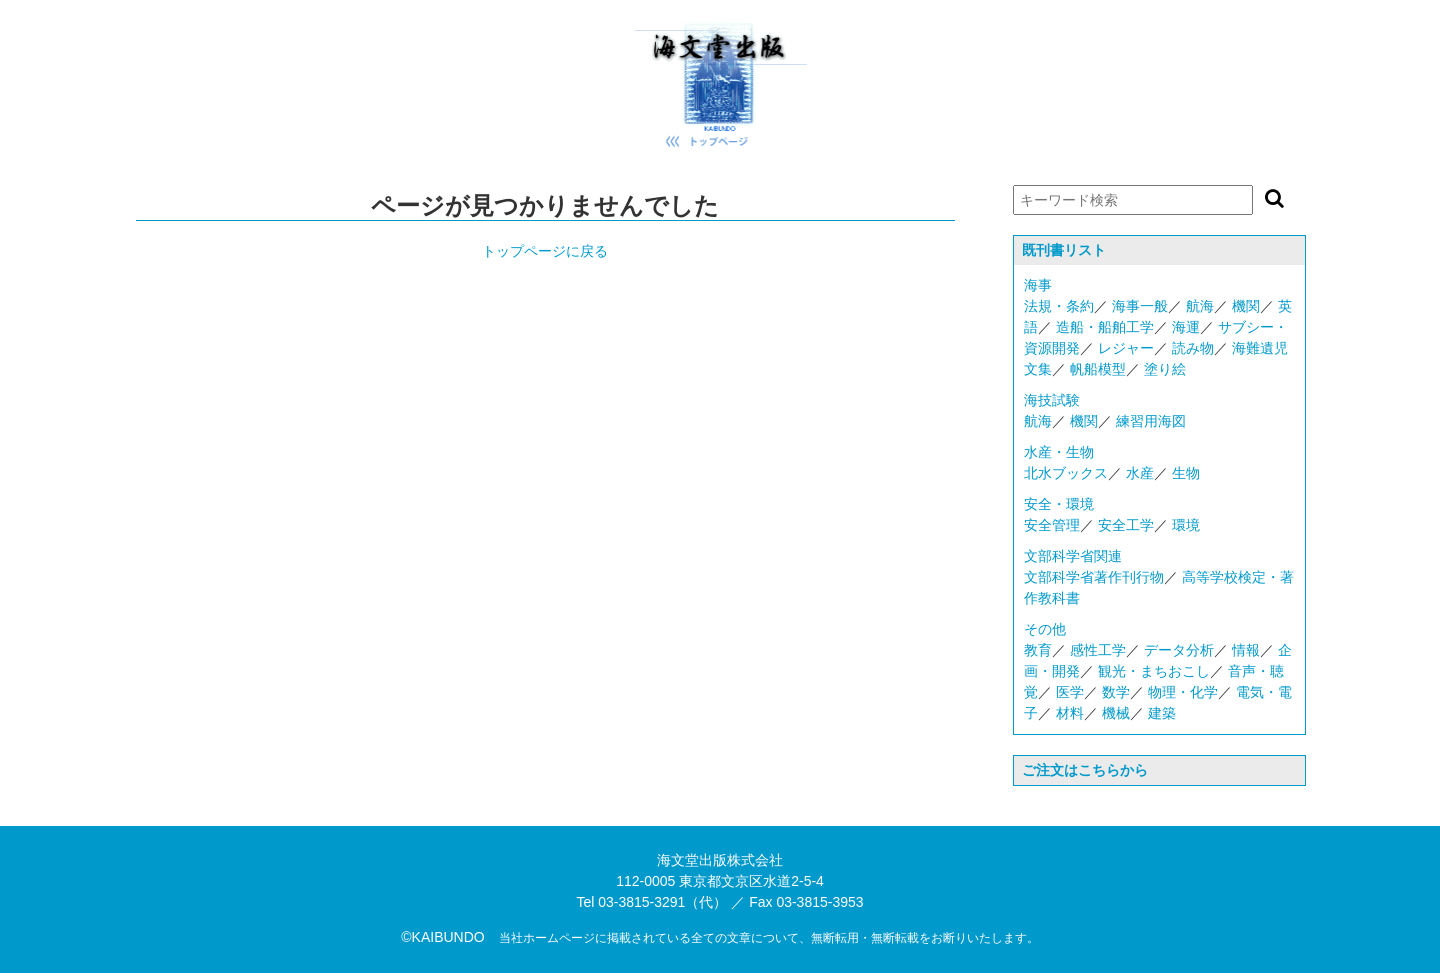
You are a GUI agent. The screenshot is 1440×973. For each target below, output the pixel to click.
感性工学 (1098, 650)
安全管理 (1052, 525)
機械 (1116, 713)
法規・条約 (1059, 306)
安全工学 (1126, 525)
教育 (1038, 650)
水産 (1140, 473)
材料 (1070, 713)
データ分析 (1179, 650)
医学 (1070, 692)
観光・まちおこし (1154, 671)
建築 (1162, 713)
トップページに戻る (545, 251)
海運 (1186, 327)
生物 (1186, 473)
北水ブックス (1066, 473)
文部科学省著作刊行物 (1094, 577)
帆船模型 (1098, 369)
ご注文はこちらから (1085, 770)
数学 (1116, 692)
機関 (1246, 306)
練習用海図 (1151, 421)
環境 (1186, 525)
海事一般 (1140, 306)
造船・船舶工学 (1105, 327)
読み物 (1193, 348)
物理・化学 (1183, 692)
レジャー (1126, 348)
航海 (1200, 306)
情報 (1246, 650)
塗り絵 (1165, 369)
